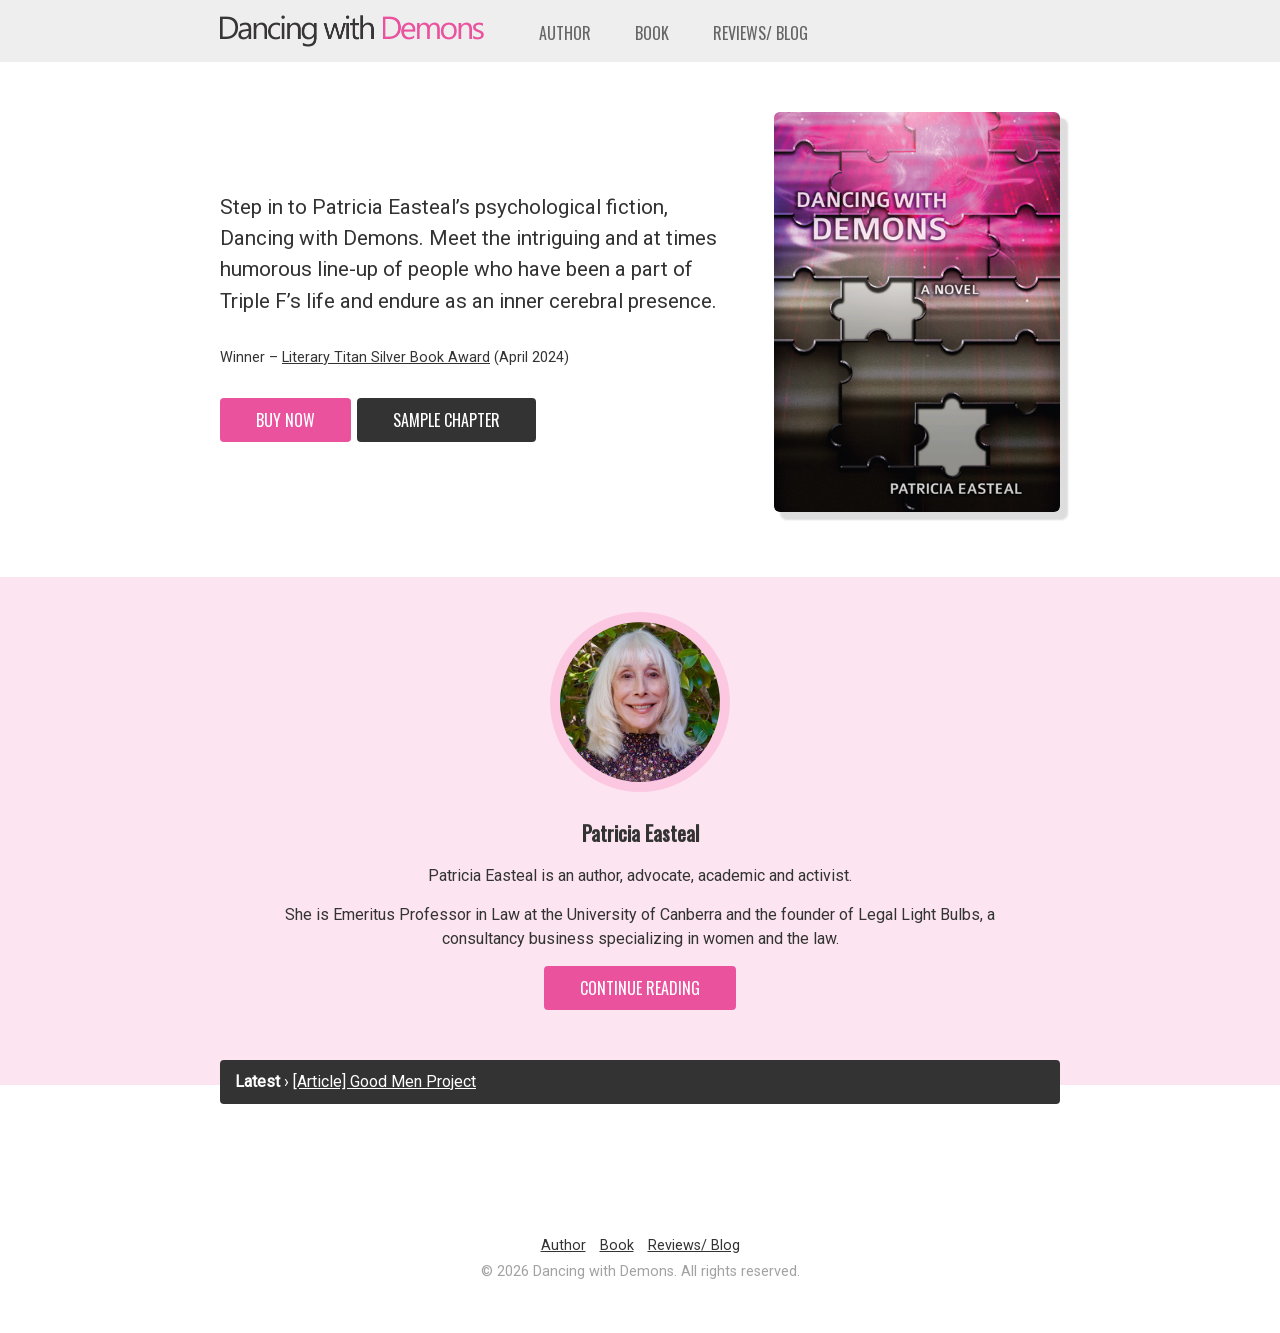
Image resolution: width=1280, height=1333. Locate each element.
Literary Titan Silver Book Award (386, 357)
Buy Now (285, 420)
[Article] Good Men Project (384, 1081)
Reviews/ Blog (760, 33)
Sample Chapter (446, 420)
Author (565, 33)
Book (652, 33)
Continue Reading (640, 988)
